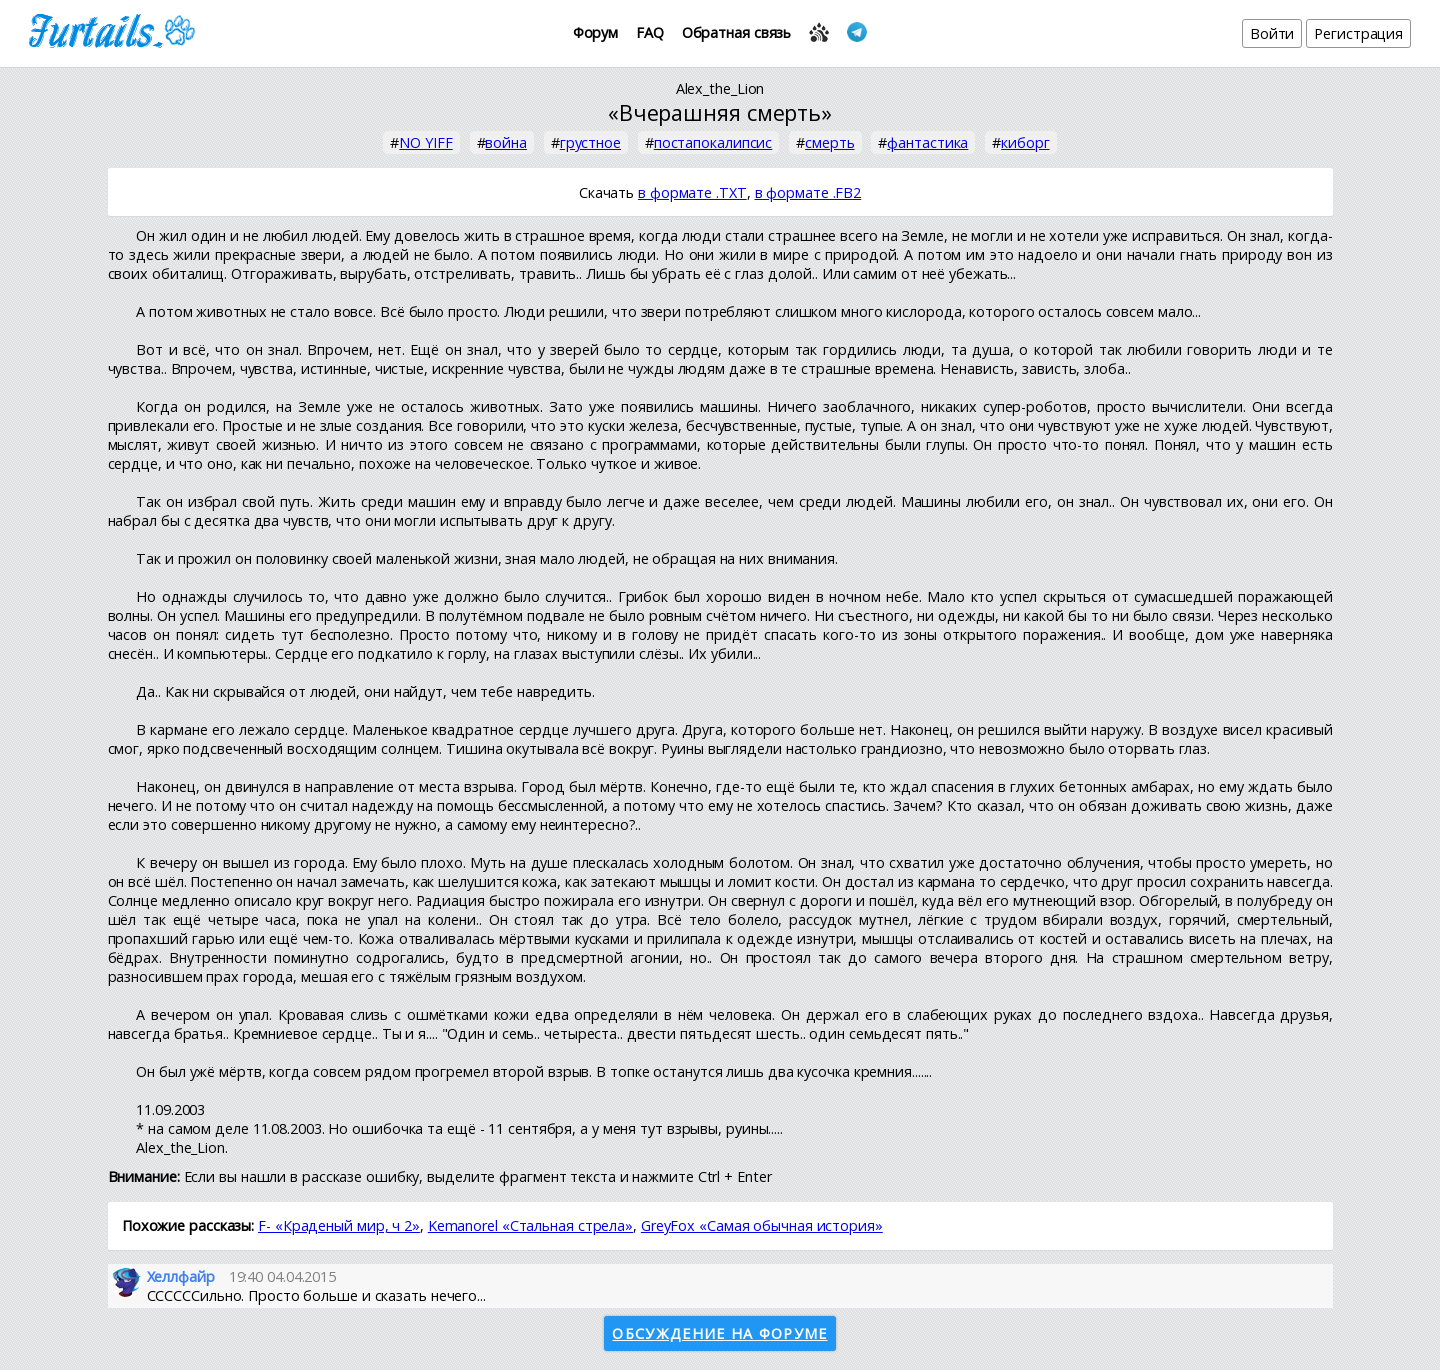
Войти (1272, 33)
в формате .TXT (692, 192)
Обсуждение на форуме (719, 1333)
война (506, 142)
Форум (596, 32)
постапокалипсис (713, 142)
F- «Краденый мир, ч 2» (339, 1225)
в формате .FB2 (808, 192)
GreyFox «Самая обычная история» (762, 1225)
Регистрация (1358, 33)
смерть (829, 142)
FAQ (650, 32)
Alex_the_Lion (720, 88)
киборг (1025, 142)
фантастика (927, 142)
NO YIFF (425, 142)
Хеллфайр (181, 1276)
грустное (590, 142)
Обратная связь (737, 32)
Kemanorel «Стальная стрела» (530, 1225)
